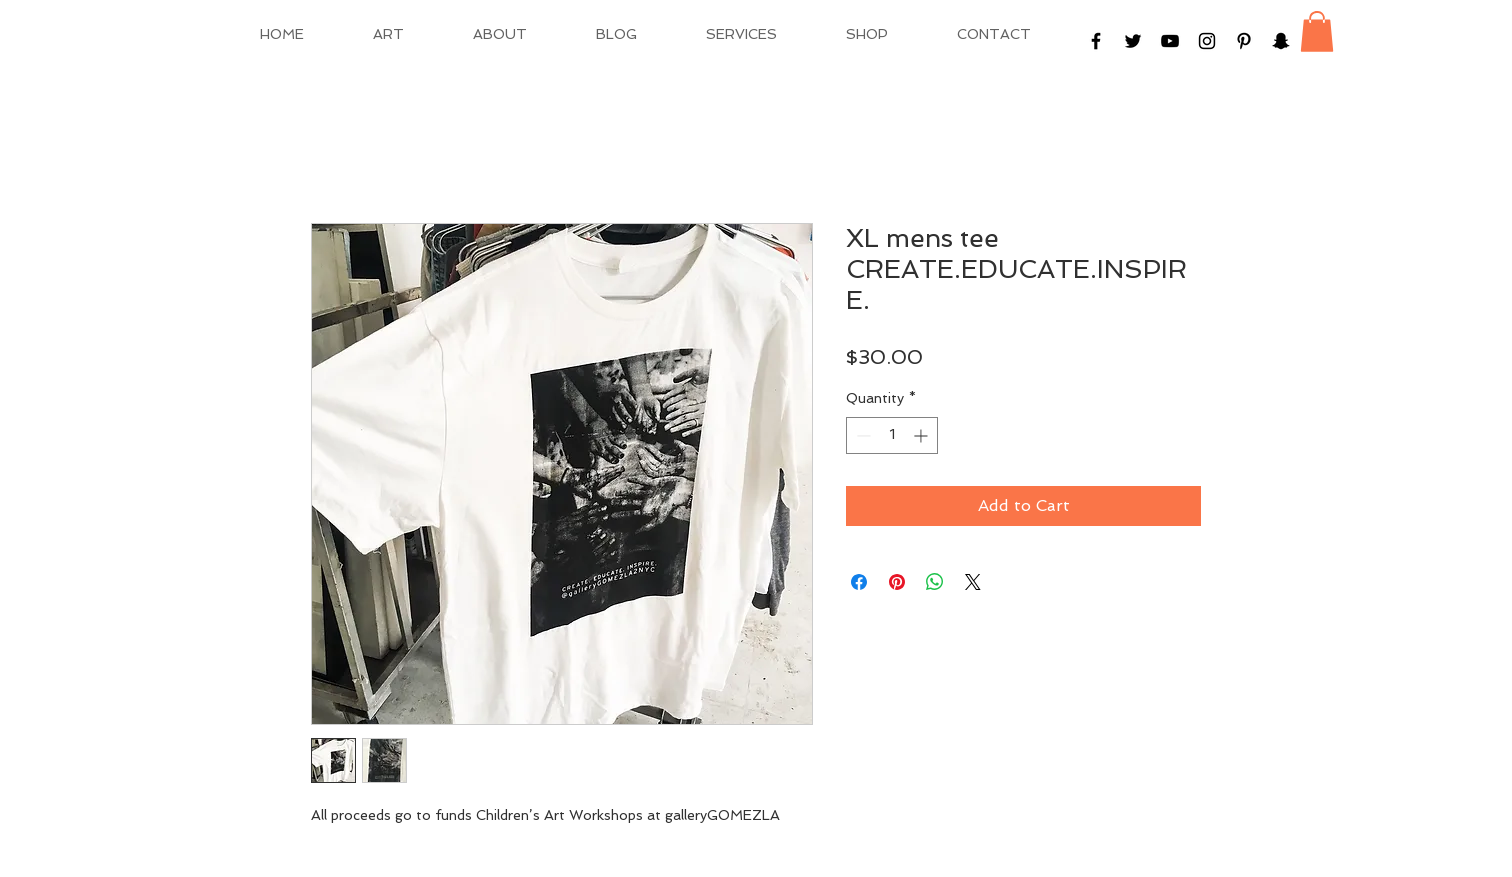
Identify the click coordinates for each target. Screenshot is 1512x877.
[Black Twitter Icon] (1133, 41)
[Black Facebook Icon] (1096, 41)
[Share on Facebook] (859, 582)
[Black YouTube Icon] (1170, 41)
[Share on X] (973, 582)
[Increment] (922, 435)
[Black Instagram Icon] (1207, 41)
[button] (1317, 31)
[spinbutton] (892, 435)
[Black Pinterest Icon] (1244, 41)
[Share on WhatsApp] (935, 582)
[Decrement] (861, 435)
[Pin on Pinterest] (897, 582)
